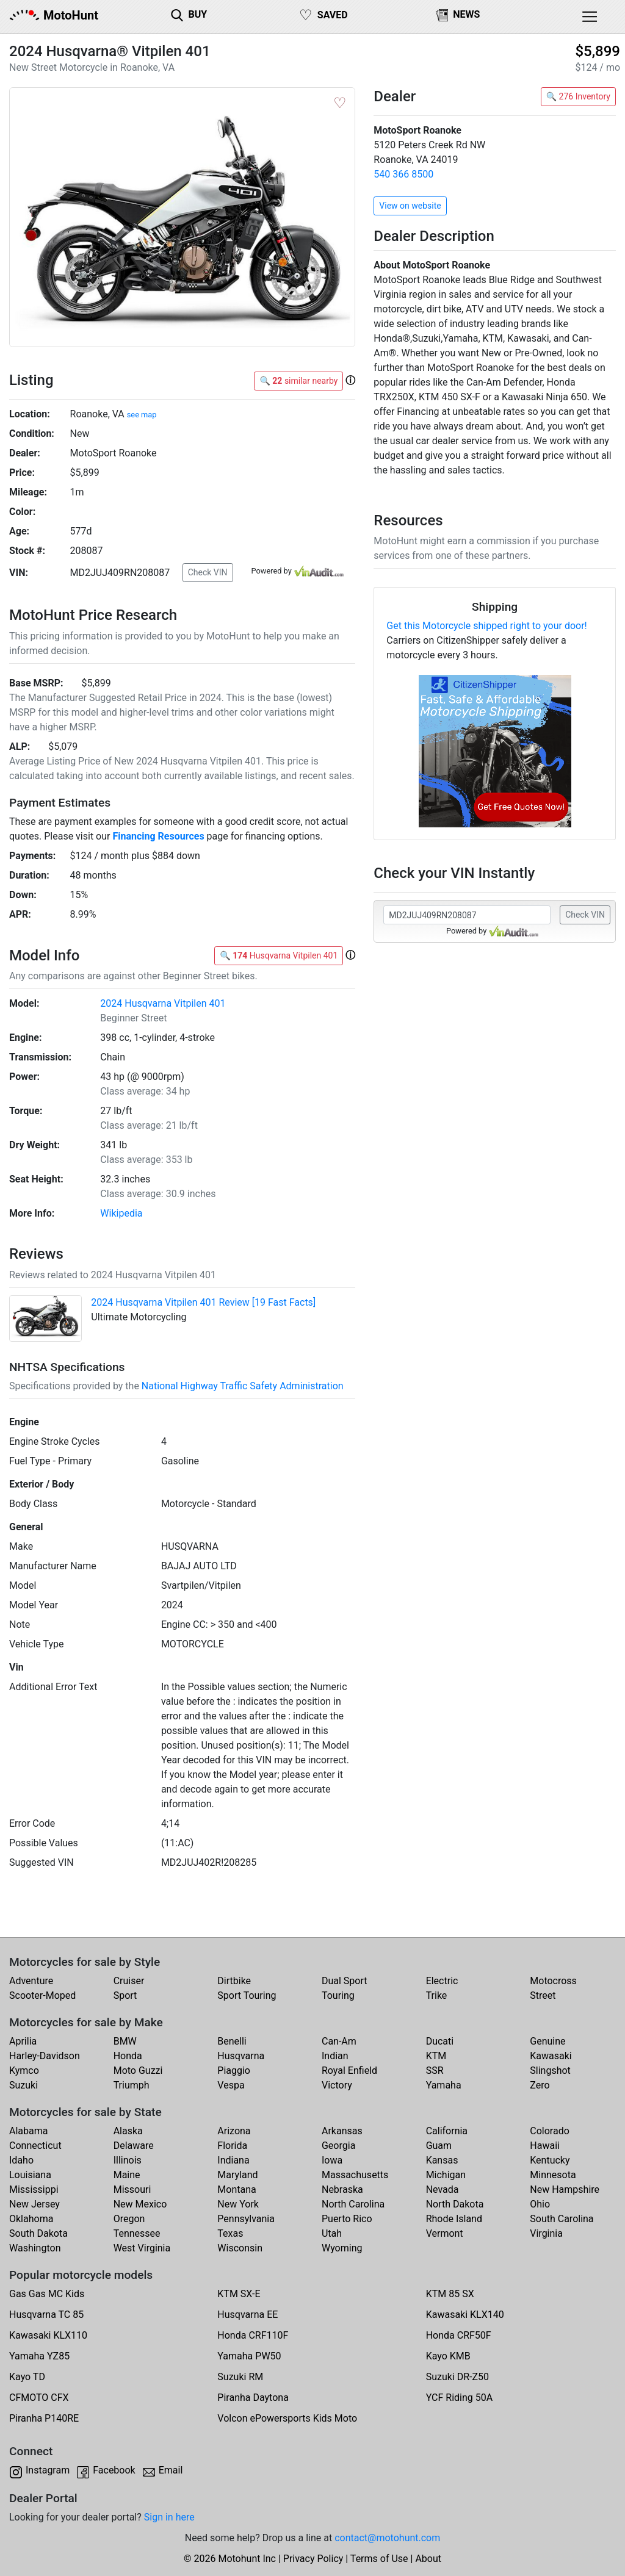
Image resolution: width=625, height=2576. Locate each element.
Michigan (446, 2175)
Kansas (442, 2160)
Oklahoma (31, 2219)
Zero (539, 2085)
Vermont (444, 2233)
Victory (337, 2085)
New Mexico (140, 2204)
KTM (436, 2056)
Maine (127, 2175)
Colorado (549, 2131)
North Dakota (455, 2204)
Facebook (114, 2470)
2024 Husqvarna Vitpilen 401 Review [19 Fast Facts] (203, 1302)
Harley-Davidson (44, 2056)
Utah (332, 2233)
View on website (410, 205)
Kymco (24, 2070)
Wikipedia (121, 1213)
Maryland (237, 2175)
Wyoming (342, 2248)
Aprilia (23, 2041)
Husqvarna (240, 2056)
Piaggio (233, 2070)
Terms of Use (379, 2558)
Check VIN (208, 572)
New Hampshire (564, 2189)
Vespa (230, 2085)
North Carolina (353, 2204)
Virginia (546, 2233)
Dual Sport (344, 1981)
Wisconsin (239, 2248)
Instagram (48, 2470)
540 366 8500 (403, 174)
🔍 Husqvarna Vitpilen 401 (279, 955)
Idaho (21, 2160)
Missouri (132, 2189)
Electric (442, 1981)
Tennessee (137, 2233)
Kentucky (549, 2160)
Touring (338, 1995)
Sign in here (169, 2517)
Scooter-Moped (42, 1995)
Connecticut (35, 2145)
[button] (350, 380)
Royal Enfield (349, 2070)
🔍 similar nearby (298, 381)
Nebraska (342, 2189)
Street (542, 1995)
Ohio (540, 2204)
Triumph (132, 2085)
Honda (128, 2056)
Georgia (338, 2145)
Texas (230, 2233)
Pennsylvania (246, 2219)
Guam (439, 2145)
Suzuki (23, 2085)
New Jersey (34, 2204)
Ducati (440, 2041)
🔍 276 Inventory (578, 96)
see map (142, 414)
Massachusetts (355, 2175)
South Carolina (561, 2219)
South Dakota (38, 2233)
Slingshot (550, 2070)
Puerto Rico (347, 2219)
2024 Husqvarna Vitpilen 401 (162, 1003)
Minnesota (553, 2175)
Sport (125, 1995)
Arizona (233, 2131)
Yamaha (443, 2085)
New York (238, 2204)
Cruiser (129, 1981)
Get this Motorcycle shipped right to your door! (486, 625)
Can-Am (339, 2041)
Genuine (547, 2041)
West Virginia (142, 2248)
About (428, 2558)
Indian (335, 2056)
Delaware (134, 2145)
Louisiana (30, 2175)
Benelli (231, 2041)
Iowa (332, 2160)
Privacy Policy (313, 2558)
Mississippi (34, 2189)
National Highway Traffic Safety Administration (243, 1386)
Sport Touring (246, 1995)
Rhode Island (454, 2219)
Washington (34, 2248)
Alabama (28, 2131)
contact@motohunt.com (387, 2538)
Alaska (128, 2131)
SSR (435, 2070)
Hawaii (545, 2145)
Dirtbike (234, 1981)
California (447, 2131)
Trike (436, 1995)
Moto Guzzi (138, 2070)
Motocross (553, 1981)
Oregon (129, 2219)
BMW (125, 2041)
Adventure (31, 1981)
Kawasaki (550, 2056)
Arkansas (342, 2131)
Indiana (233, 2160)
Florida (232, 2145)
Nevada (442, 2189)
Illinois (128, 2160)
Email (171, 2470)
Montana (236, 2189)
